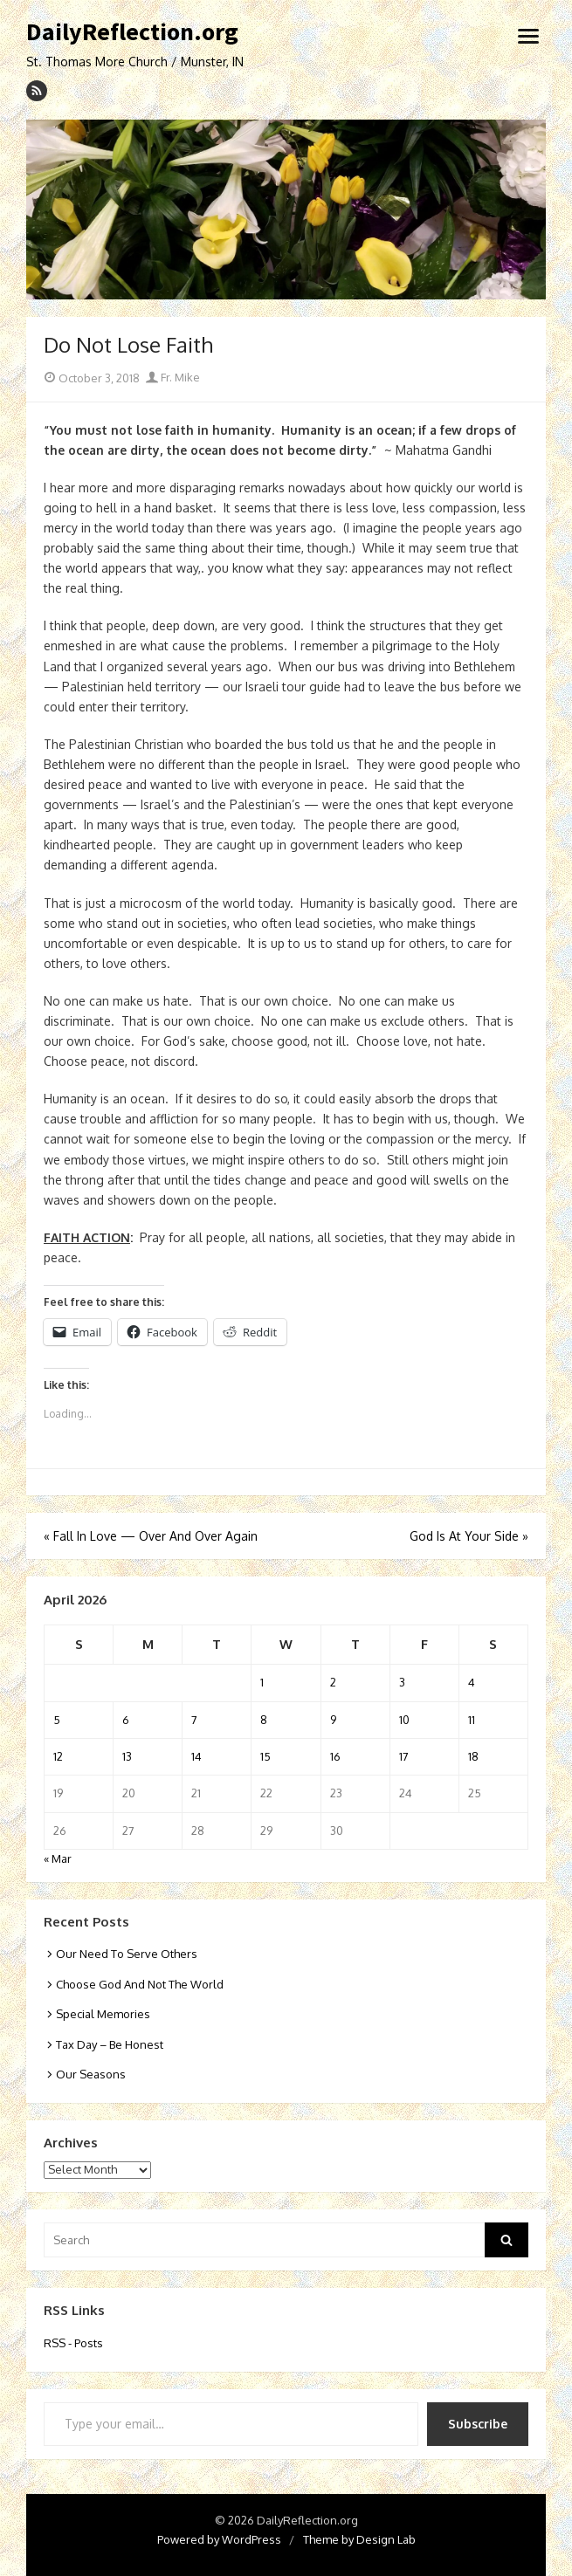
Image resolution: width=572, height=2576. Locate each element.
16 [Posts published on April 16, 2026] (335, 1756)
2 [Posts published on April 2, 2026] (333, 1682)
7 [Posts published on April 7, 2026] (194, 1720)
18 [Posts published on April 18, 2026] (473, 1756)
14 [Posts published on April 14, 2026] (196, 1756)
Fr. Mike (173, 377)
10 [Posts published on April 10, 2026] (404, 1720)
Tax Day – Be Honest (109, 2044)
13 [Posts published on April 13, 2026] (127, 1756)
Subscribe (477, 2423)
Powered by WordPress (219, 2539)
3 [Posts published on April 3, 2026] (402, 1682)
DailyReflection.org (132, 32)
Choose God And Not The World (140, 1984)
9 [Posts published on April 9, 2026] (333, 1720)
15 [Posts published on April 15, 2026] (265, 1756)
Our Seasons (91, 2074)
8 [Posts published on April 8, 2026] (263, 1720)
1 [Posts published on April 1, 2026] (262, 1682)
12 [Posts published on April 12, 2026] (58, 1756)
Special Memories (103, 2014)
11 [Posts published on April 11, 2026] (471, 1720)
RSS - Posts (73, 2343)
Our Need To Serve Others (126, 1954)
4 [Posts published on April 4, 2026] (471, 1682)
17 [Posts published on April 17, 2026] (404, 1756)
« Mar (58, 1858)
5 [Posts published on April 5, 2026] (56, 1720)
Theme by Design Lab (359, 2539)
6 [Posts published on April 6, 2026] (125, 1720)
